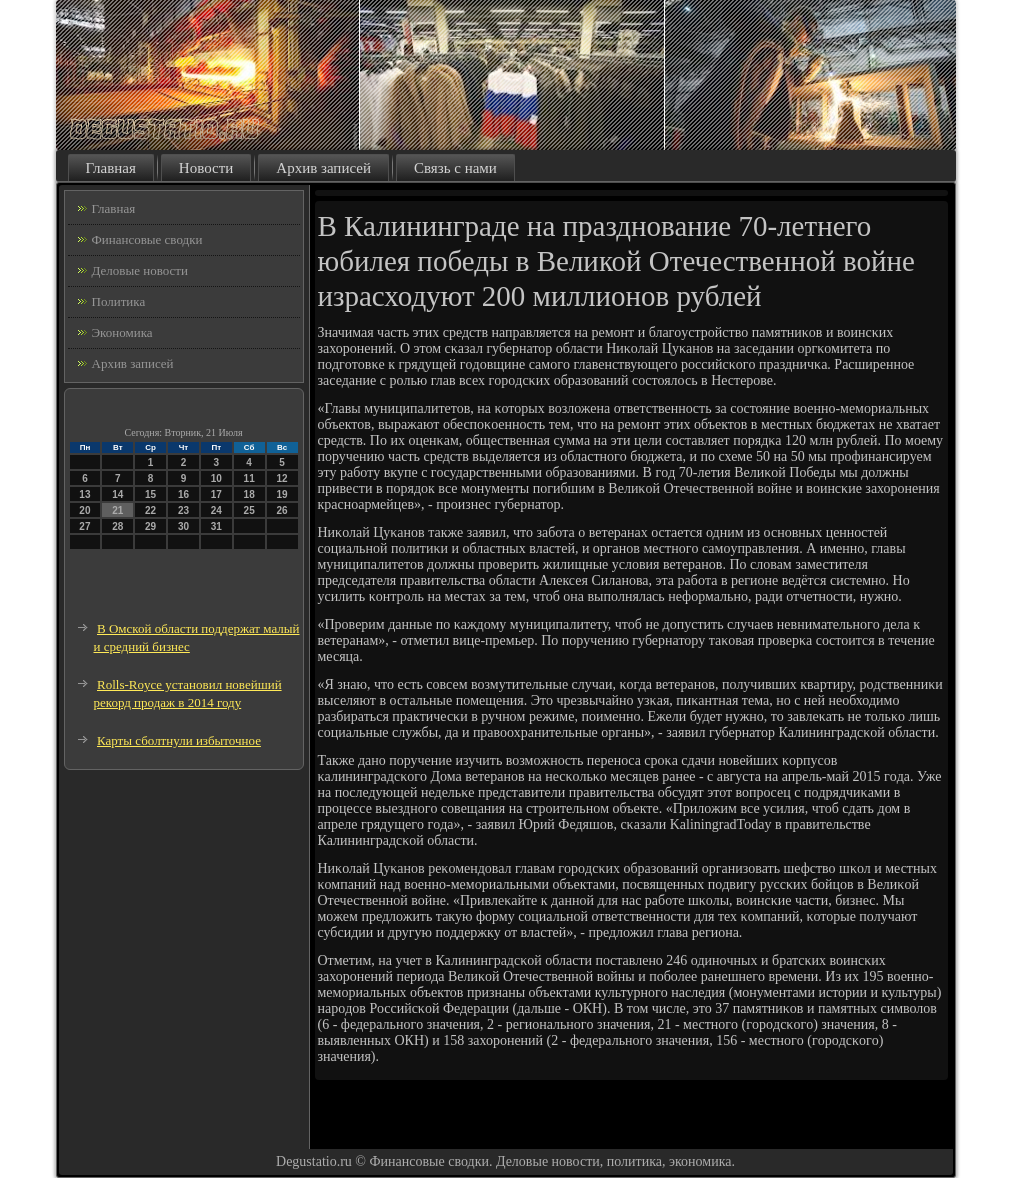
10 (216, 478)
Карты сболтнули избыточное (179, 740)
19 (281, 494)
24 (216, 510)
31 (216, 526)
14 (117, 494)
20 (84, 510)
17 (216, 494)
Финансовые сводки (147, 239)
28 (117, 526)
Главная (111, 168)
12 (281, 478)
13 (84, 494)
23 (183, 510)
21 (117, 510)
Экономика (122, 332)
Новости (206, 168)
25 (249, 510)
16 (183, 494)
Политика (119, 301)
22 (150, 510)
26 (281, 510)
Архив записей (323, 168)
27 (84, 526)
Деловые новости (140, 270)
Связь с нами (455, 168)
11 (249, 478)
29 (150, 526)
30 (183, 526)
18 (249, 494)
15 (150, 494)
